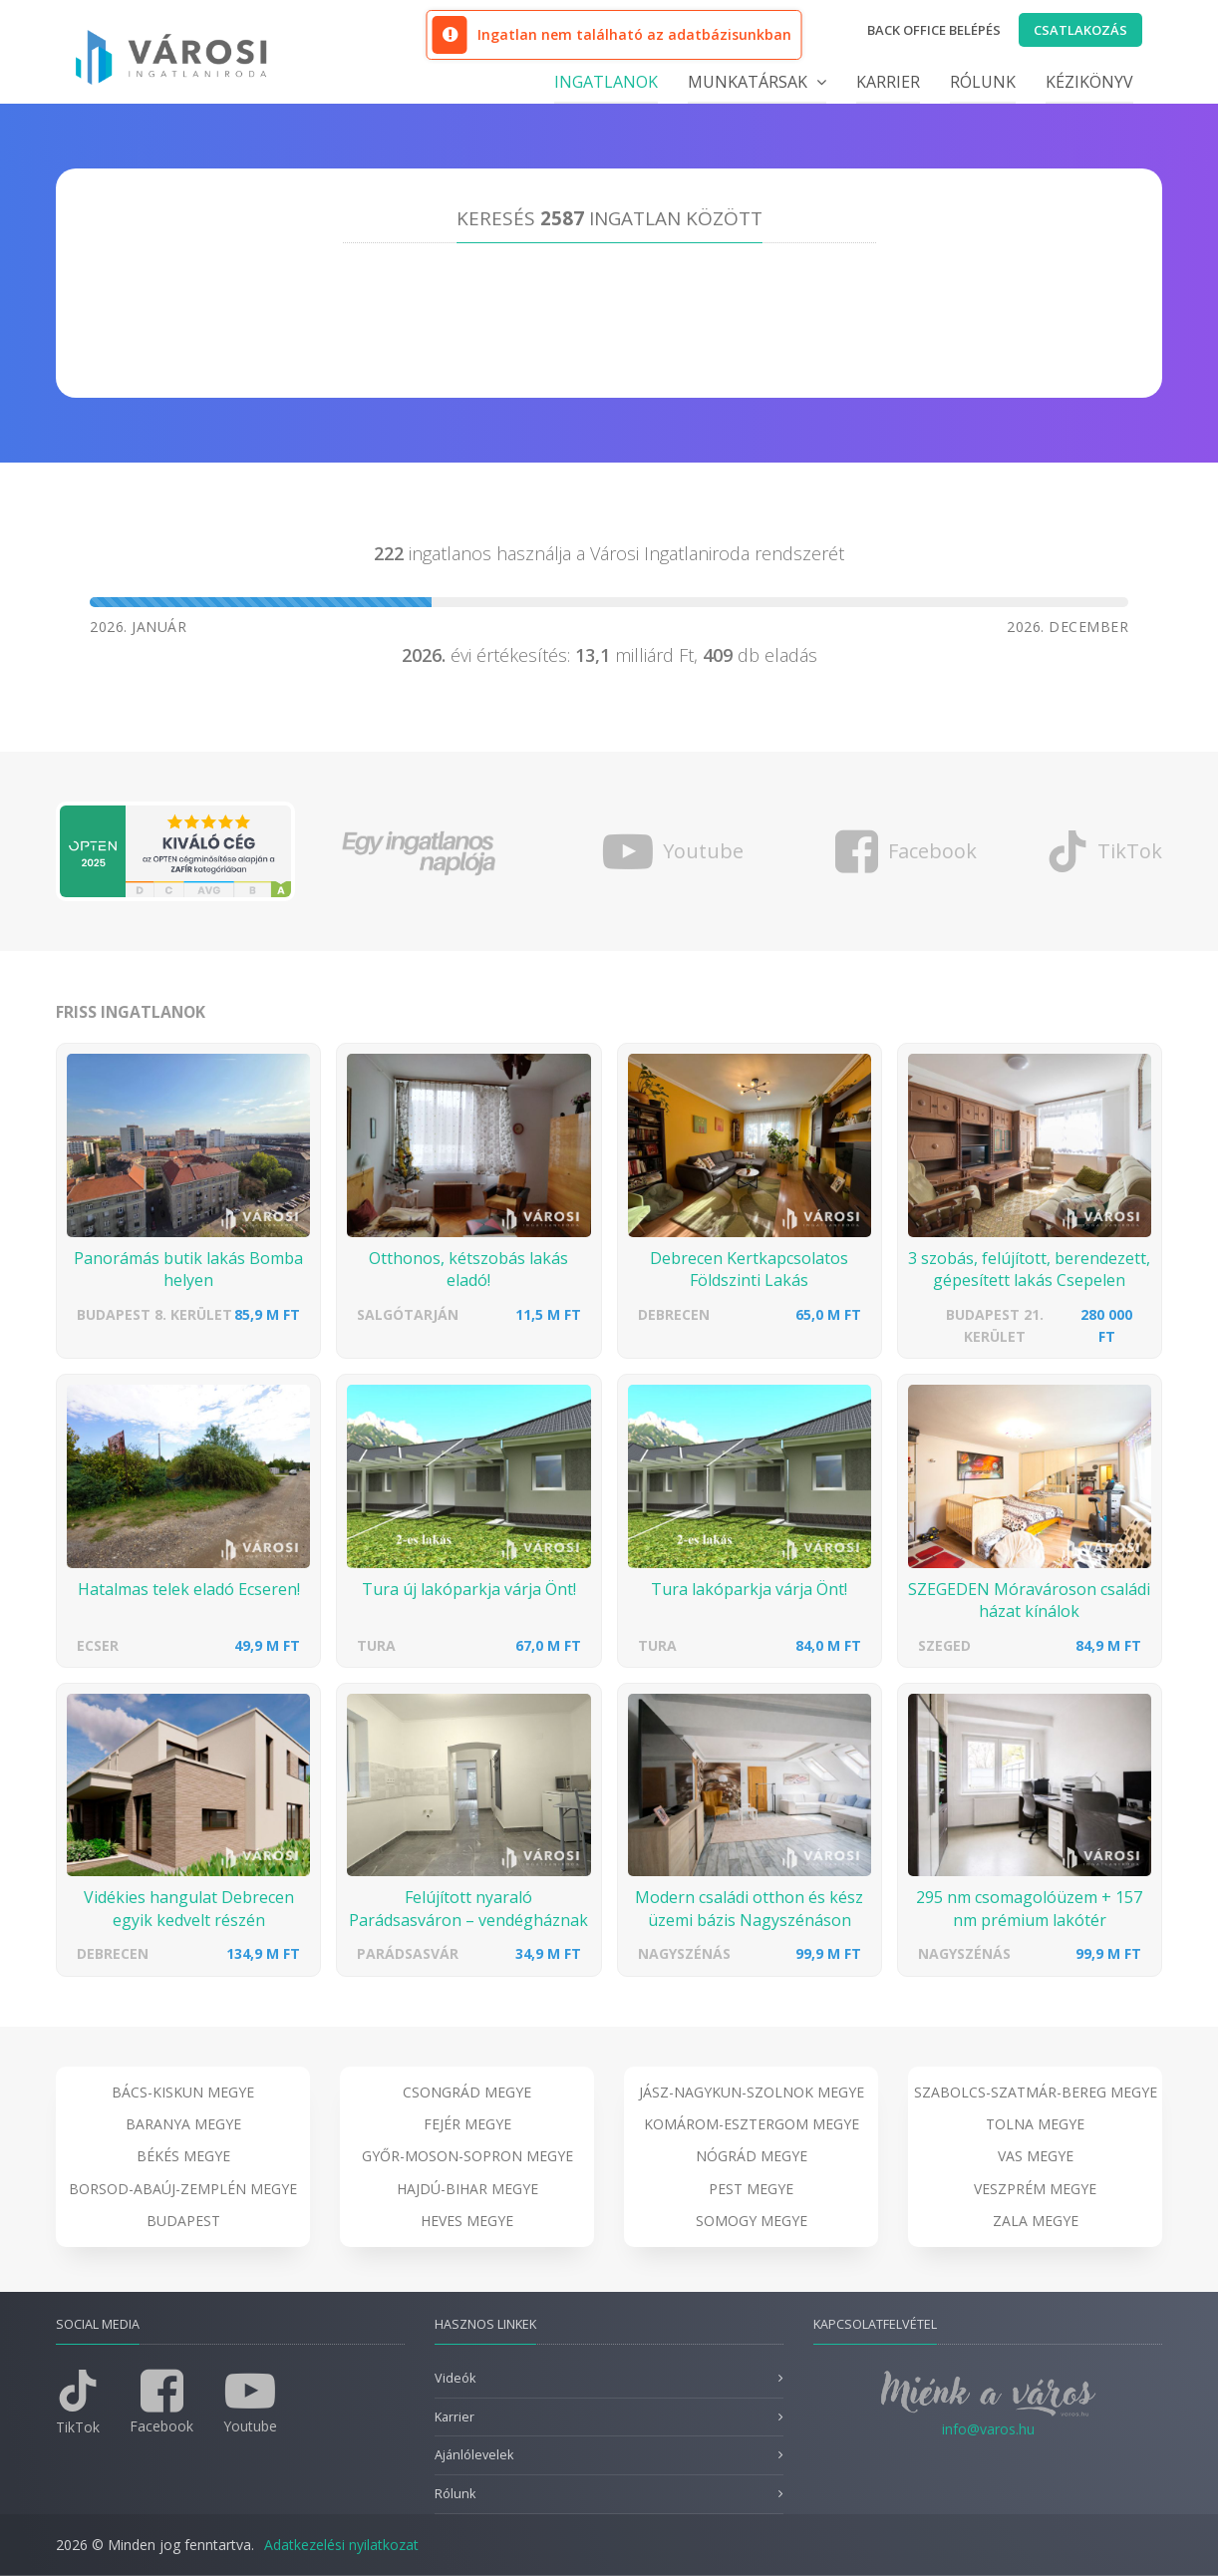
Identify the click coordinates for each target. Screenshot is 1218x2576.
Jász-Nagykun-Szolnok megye (751, 2092)
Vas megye (1035, 2155)
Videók (455, 2378)
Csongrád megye (467, 2092)
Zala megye (1035, 2220)
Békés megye (183, 2155)
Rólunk (983, 82)
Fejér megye (467, 2123)
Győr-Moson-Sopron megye (467, 2155)
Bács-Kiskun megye (183, 2092)
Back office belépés (934, 30)
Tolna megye (1035, 2123)
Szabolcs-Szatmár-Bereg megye (1035, 2092)
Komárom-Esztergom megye (751, 2123)
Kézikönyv (1089, 82)
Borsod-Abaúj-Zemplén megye (183, 2188)
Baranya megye (183, 2123)
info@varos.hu (988, 2428)
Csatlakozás (1080, 30)
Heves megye (467, 2220)
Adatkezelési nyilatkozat (341, 2544)
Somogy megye (751, 2220)
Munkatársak (757, 82)
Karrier (888, 82)
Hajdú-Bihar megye (467, 2188)
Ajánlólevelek (474, 2454)
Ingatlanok (606, 82)
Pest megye (751, 2188)
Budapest (183, 2220)
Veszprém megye (1035, 2188)
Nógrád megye (751, 2155)
